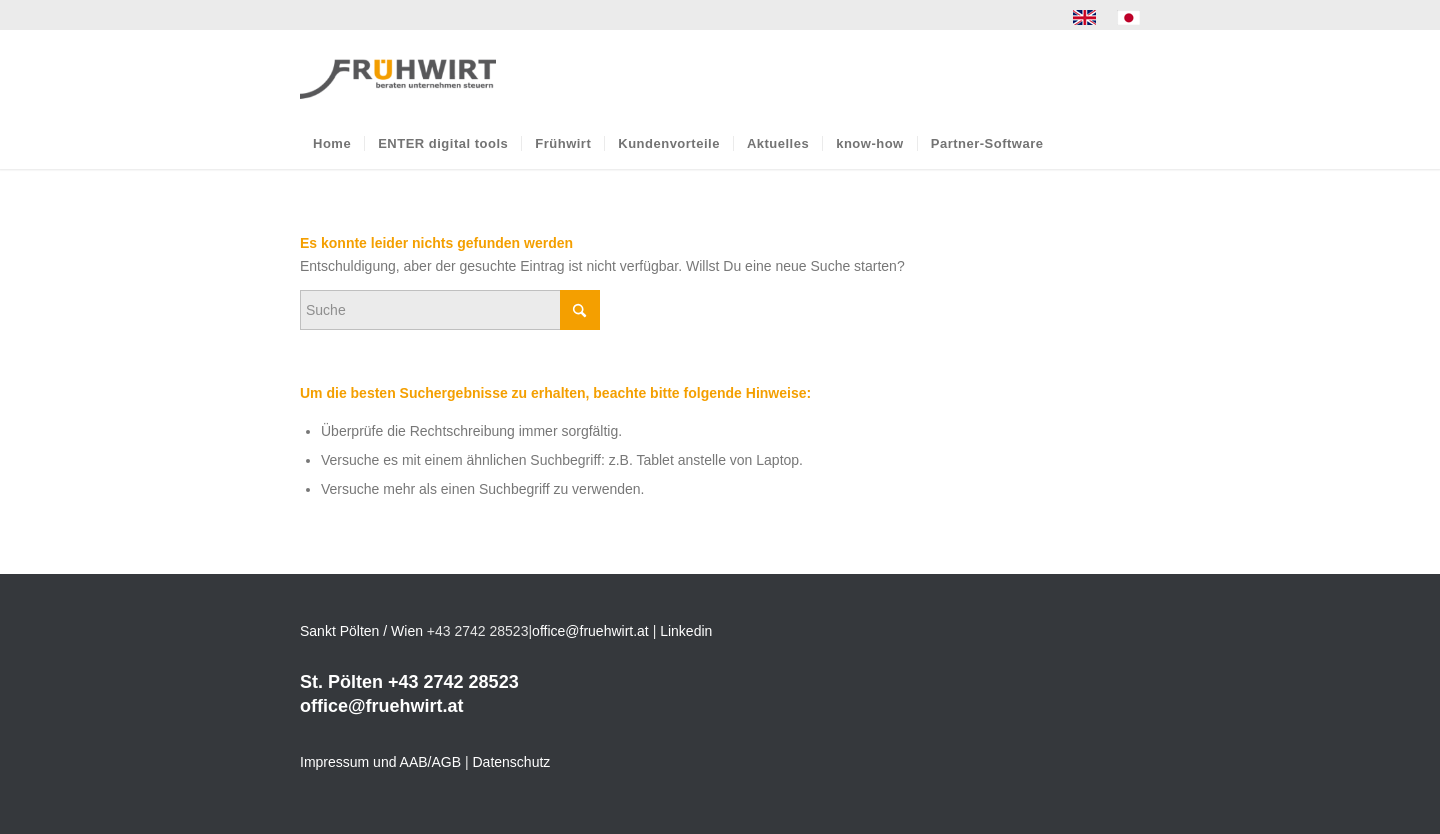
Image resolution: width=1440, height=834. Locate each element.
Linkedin (686, 631)
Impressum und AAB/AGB (380, 762)
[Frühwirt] (398, 74)
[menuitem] (1085, 18)
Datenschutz (512, 762)
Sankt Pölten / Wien (361, 631)
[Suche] (450, 310)
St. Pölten (341, 682)
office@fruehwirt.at (590, 631)
